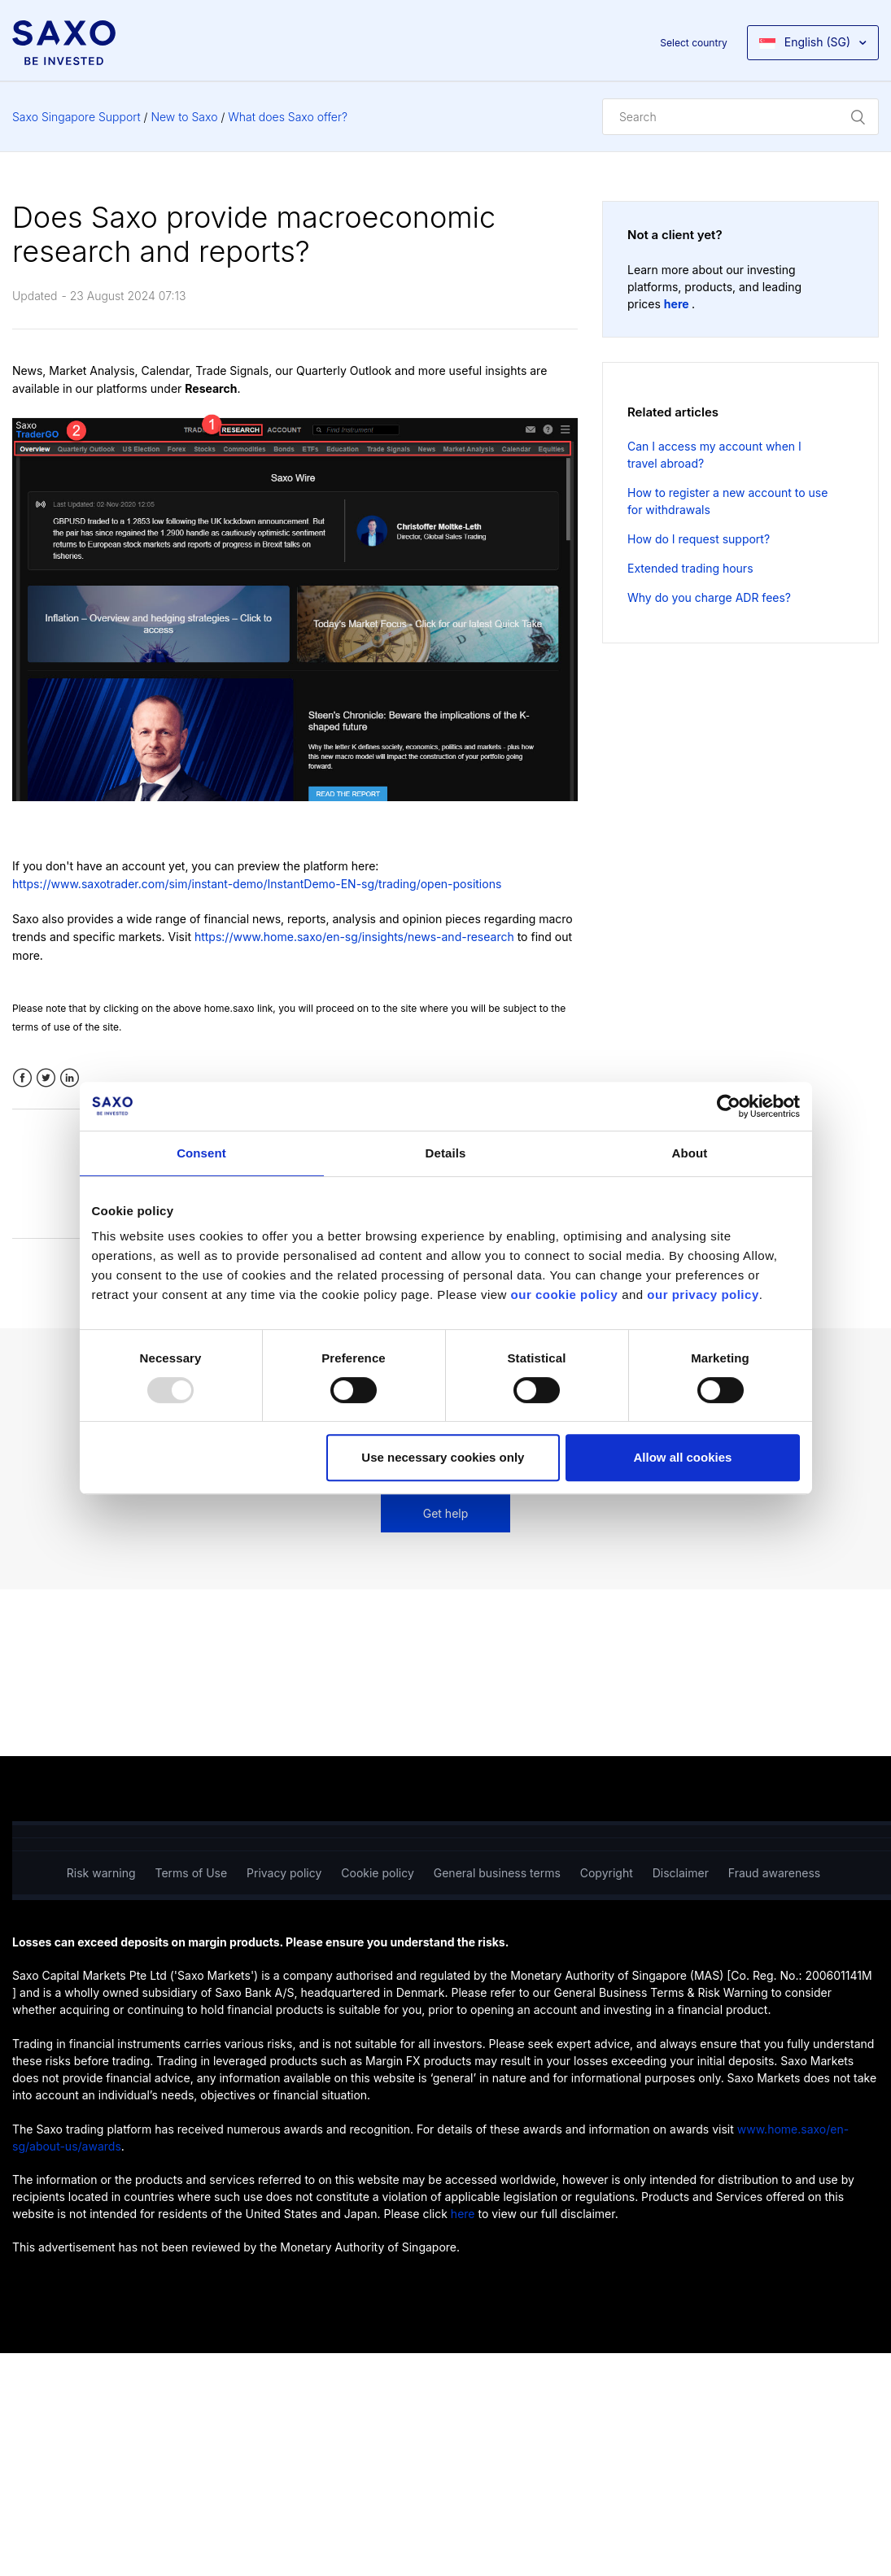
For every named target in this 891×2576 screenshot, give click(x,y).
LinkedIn (69, 1078)
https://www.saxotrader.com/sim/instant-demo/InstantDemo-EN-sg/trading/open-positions (256, 884)
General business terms (497, 1873)
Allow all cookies (683, 1457)
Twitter (46, 1078)
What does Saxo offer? (287, 117)
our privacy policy (702, 1294)
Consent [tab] (201, 1153)
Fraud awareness (774, 1873)
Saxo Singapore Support (76, 117)
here (678, 304)
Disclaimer (681, 1873)
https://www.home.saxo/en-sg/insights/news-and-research (354, 937)
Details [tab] (446, 1153)
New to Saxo (184, 117)
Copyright (606, 1873)
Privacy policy (284, 1873)
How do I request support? (698, 539)
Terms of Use (191, 1873)
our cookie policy (564, 1294)
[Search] (740, 116)
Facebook (22, 1078)
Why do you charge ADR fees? (709, 597)
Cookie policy (377, 1873)
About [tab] (690, 1153)
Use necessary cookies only (442, 1457)
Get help (446, 1513)
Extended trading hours (690, 568)
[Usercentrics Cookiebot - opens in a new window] (728, 1106)
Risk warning (101, 1873)
